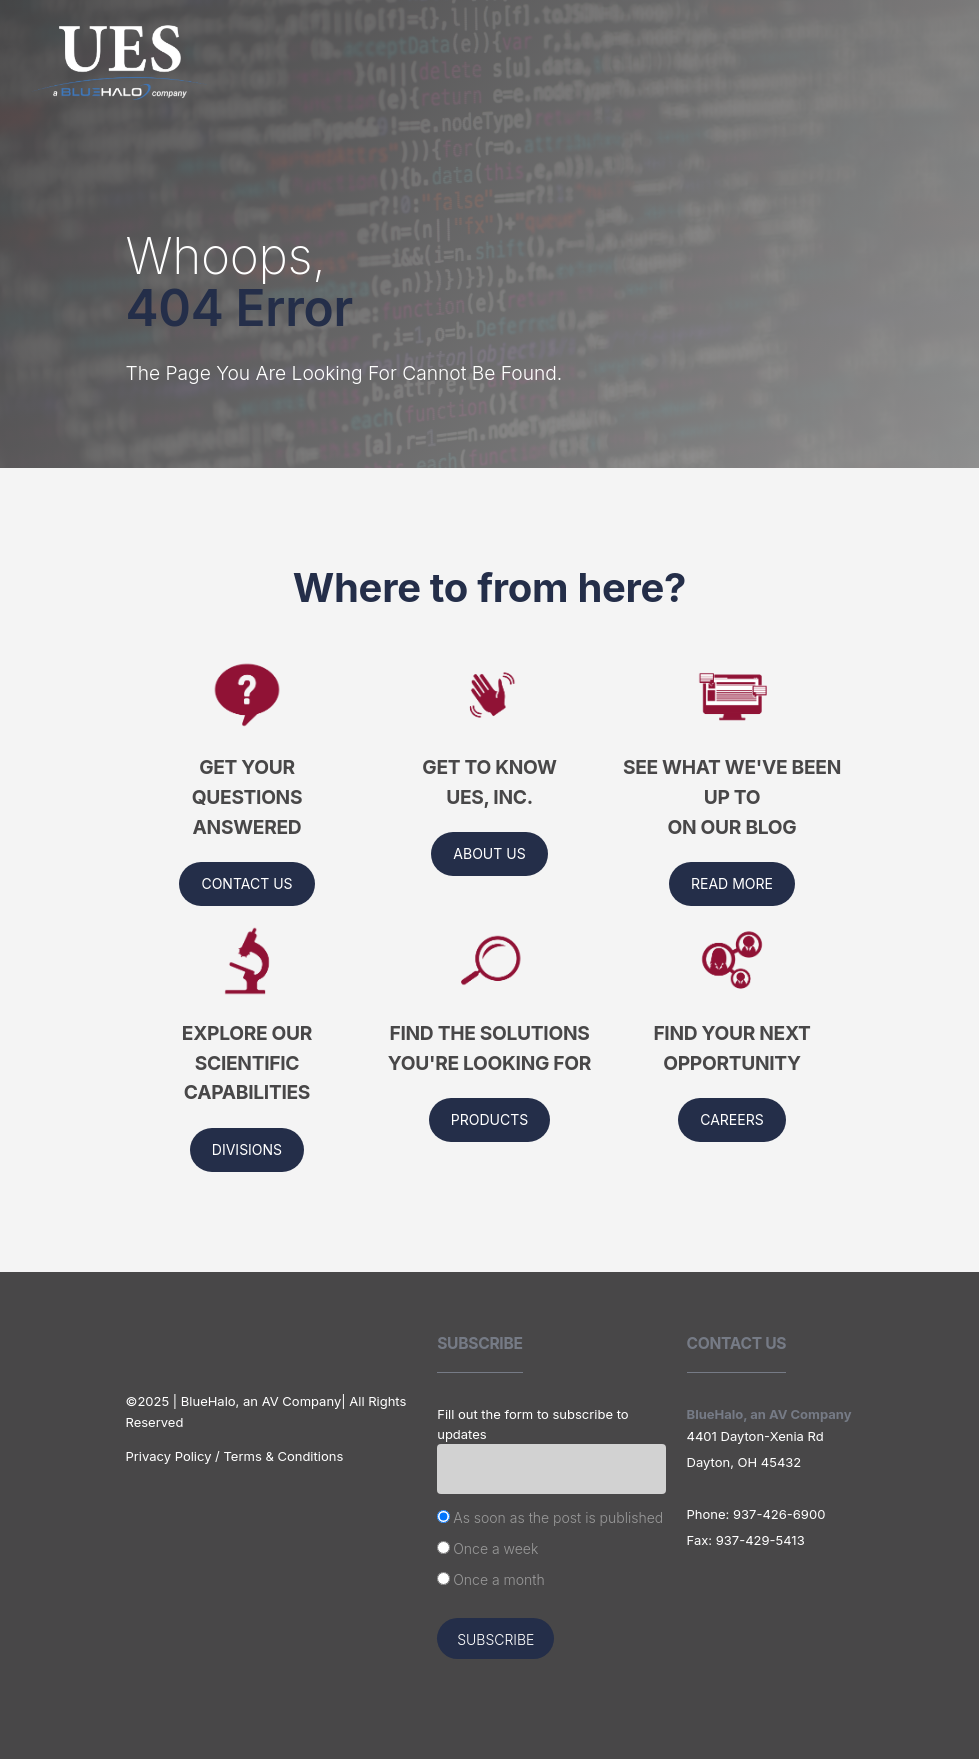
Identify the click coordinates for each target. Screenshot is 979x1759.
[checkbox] (551, 1551)
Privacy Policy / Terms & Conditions (235, 1456)
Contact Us (246, 883)
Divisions (247, 1149)
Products (489, 1119)
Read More (732, 883)
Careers (731, 1119)
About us (489, 853)
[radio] (551, 1520)
